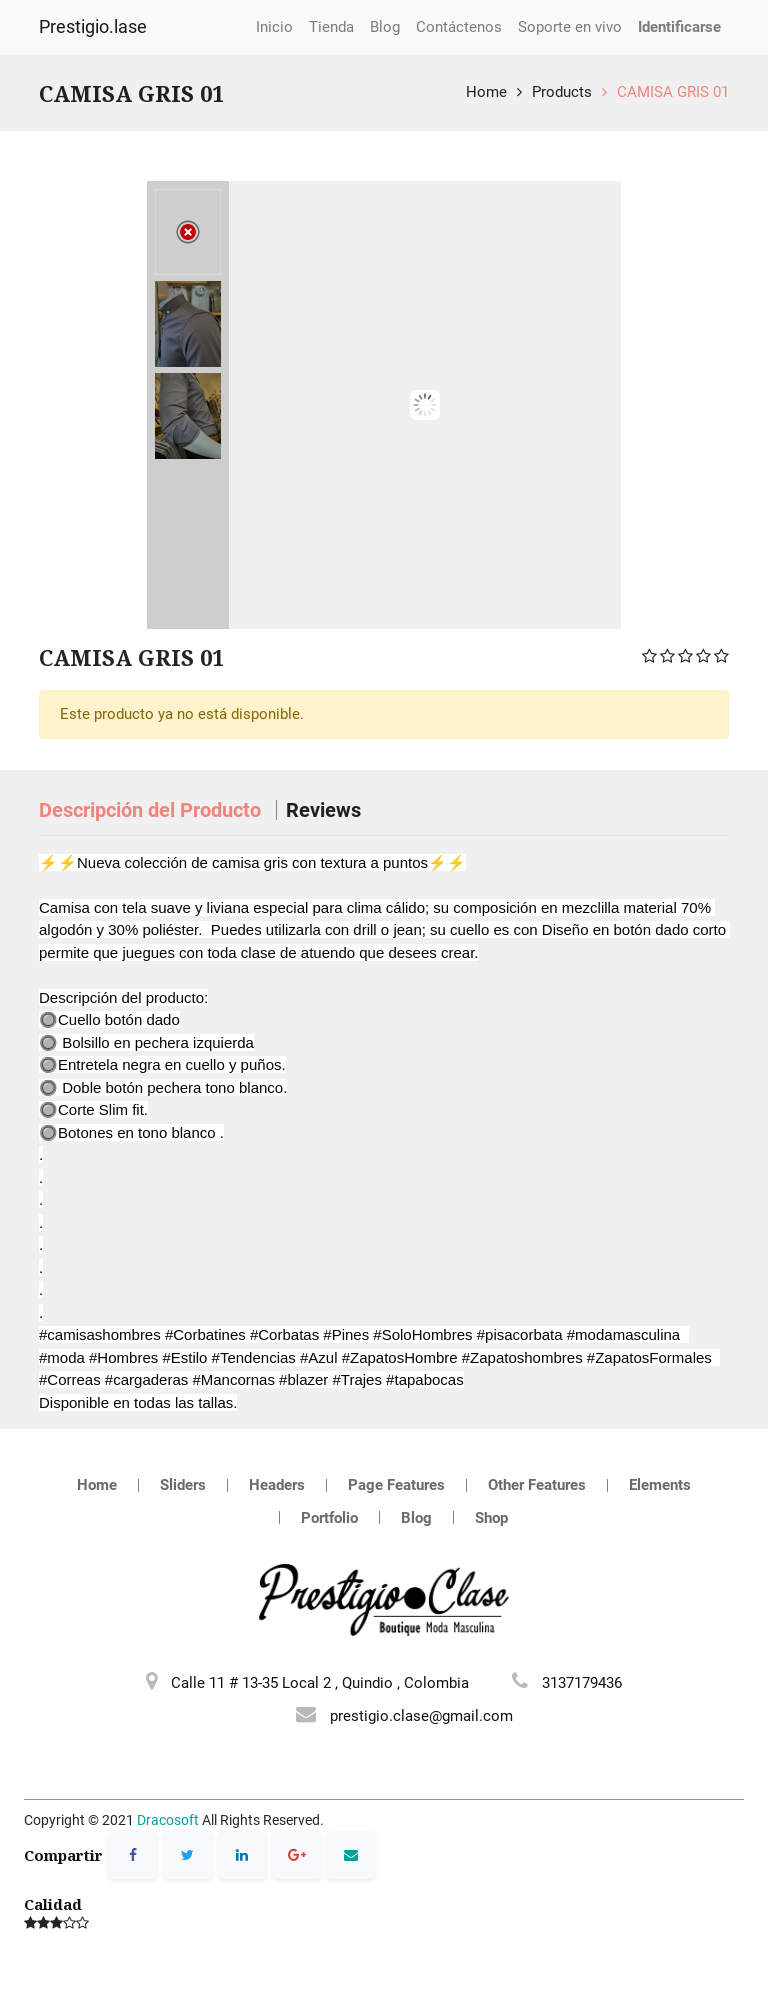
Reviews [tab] (323, 810)
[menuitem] (274, 27)
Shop (491, 1518)
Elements (660, 1485)
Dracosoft (168, 1820)
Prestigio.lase (93, 27)
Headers (277, 1485)
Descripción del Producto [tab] (152, 810)
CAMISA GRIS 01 (673, 92)
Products (562, 92)
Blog (416, 1518)
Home (486, 92)
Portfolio (329, 1518)
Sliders (183, 1485)
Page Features (396, 1485)
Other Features (537, 1485)
